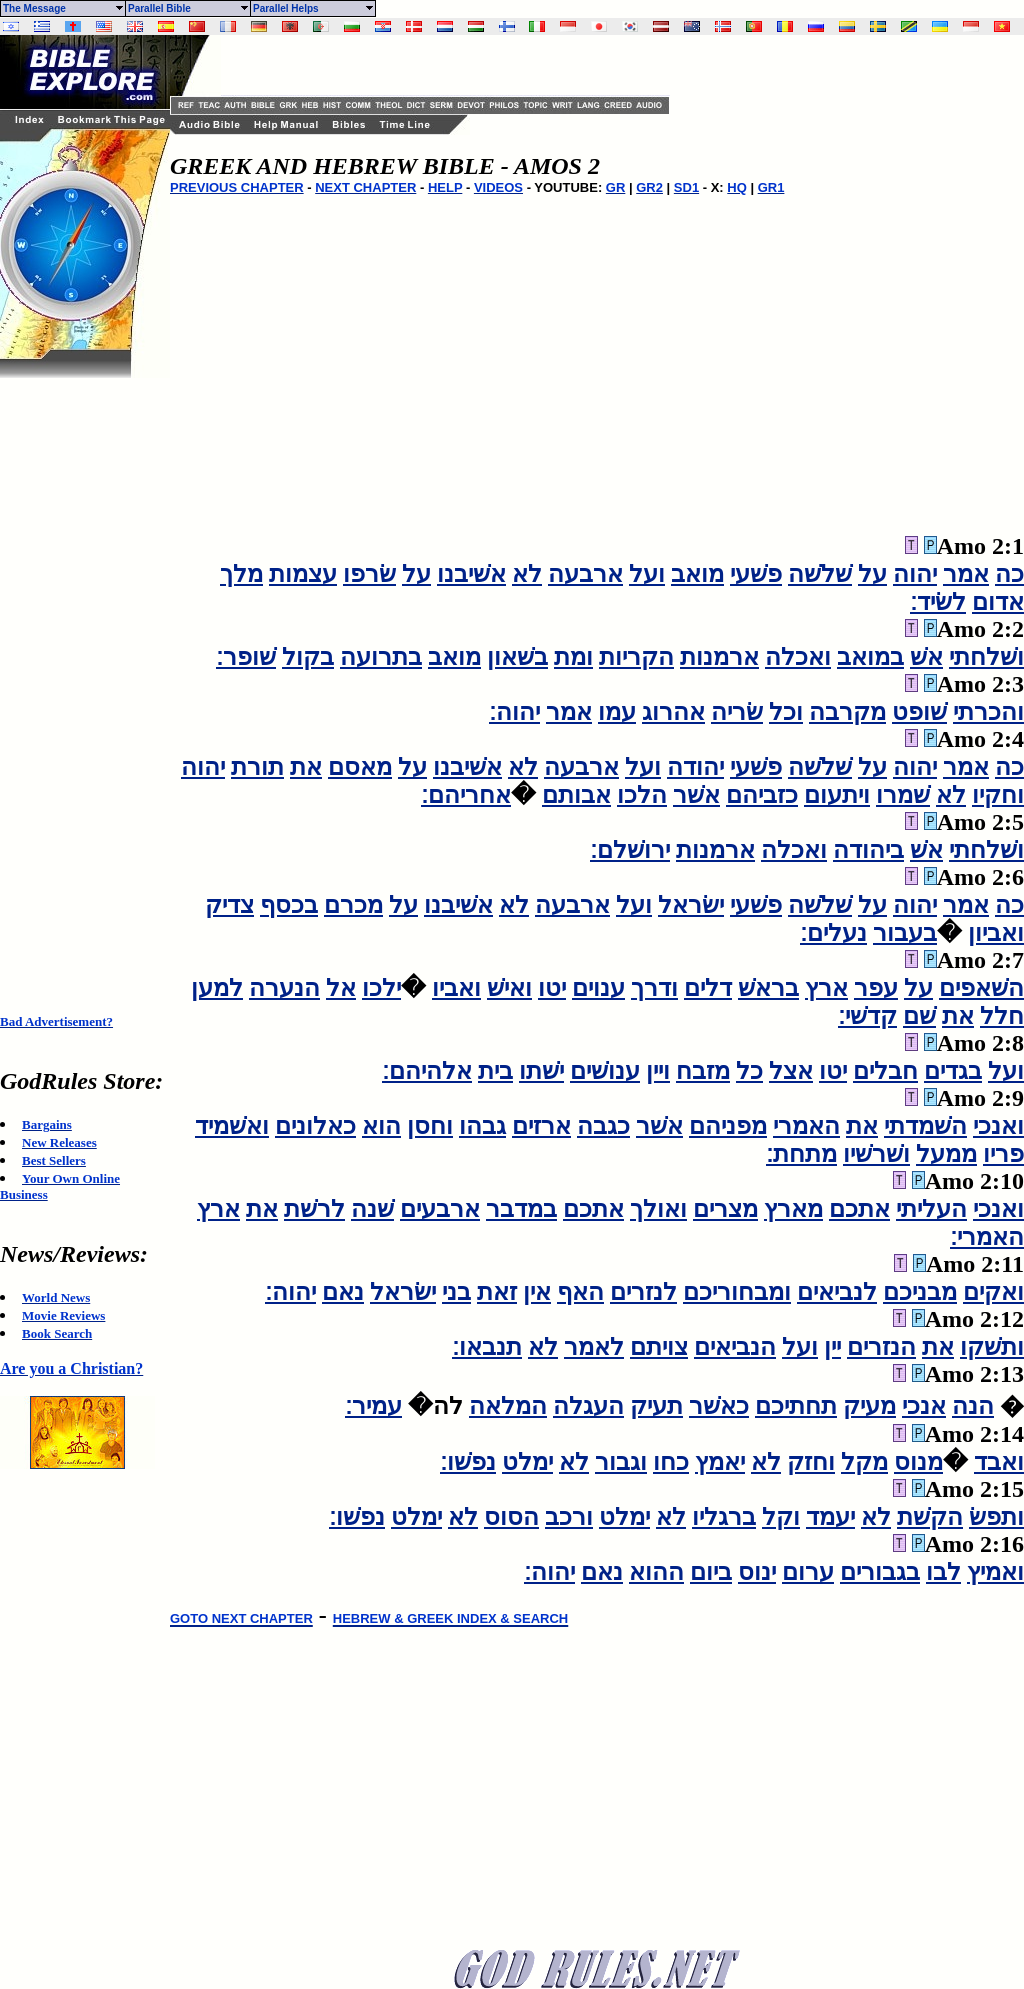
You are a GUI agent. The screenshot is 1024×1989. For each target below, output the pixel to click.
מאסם (360, 767)
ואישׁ (509, 988)
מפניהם (728, 1126)
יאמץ (720, 1462)
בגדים (953, 1071)
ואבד (999, 1462)
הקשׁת (930, 1517)
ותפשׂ (996, 1517)
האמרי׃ (987, 1237)
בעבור (905, 933)
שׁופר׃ (246, 657)
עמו (617, 712)
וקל (781, 1517)
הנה (973, 1406)
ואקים (993, 1292)
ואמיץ (995, 1572)
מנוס (918, 1462)
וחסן (430, 1126)
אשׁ (926, 657)
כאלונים (315, 1126)
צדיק (229, 905)
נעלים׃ (833, 933)
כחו (671, 1462)
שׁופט (919, 712)
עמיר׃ (373, 1406)
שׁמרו (903, 795)
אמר (966, 574)
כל (749, 1071)
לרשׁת (314, 1209)
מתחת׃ (801, 1154)
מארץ (793, 1209)
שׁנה (372, 1209)
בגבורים (880, 1572)
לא (527, 574)
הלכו (642, 795)
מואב (697, 574)
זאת (497, 1292)
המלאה (508, 1406)
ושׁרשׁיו (876, 1154)
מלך (241, 574)
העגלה (588, 1406)
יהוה (915, 574)
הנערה (284, 988)
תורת (257, 767)
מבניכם (920, 1292)
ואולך (658, 1209)
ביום (711, 1572)
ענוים (598, 988)
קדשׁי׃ (867, 1016)
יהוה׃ (514, 712)
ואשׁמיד (232, 1126)
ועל (647, 574)
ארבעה (585, 574)
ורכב (569, 1517)
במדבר (521, 1209)
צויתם (659, 1347)
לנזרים (643, 1292)
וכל (786, 712)
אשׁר (696, 795)
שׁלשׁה (820, 574)
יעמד (830, 1517)
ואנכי (998, 1126)
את (306, 767)
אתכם (859, 1209)
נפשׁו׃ (468, 1462)
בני (456, 1292)
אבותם (576, 795)
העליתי (931, 1209)
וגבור (621, 1462)
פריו (1003, 1154)
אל (341, 988)
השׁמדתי (925, 1126)
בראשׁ (768, 988)
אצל (791, 1071)
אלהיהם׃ (427, 1071)
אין (537, 1292)
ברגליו (724, 1517)
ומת (573, 657)
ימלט (527, 1462)
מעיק (869, 1406)
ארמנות (719, 657)
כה (1009, 574)
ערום (808, 1572)
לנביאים (837, 1292)
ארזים (541, 1126)
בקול (308, 657)
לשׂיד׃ (938, 602)
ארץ (826, 988)
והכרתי (988, 712)
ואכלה (798, 657)
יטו (552, 988)
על (872, 574)
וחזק (811, 1462)
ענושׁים (605, 1071)
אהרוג (673, 712)
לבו (943, 1572)
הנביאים (735, 1347)
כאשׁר (719, 1406)
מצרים (725, 1209)
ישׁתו (541, 1071)
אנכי (924, 1406)
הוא (381, 1126)
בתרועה (381, 657)
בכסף (289, 905)
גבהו (482, 1126)
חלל (1002, 1016)
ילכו (381, 988)
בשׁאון (517, 657)
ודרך (654, 988)
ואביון (996, 933)
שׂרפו (369, 574)
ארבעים (440, 1209)
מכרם (353, 905)
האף (580, 1292)
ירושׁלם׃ (630, 850)
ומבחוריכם (737, 1292)
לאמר (594, 1347)
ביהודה (868, 850)
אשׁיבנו (471, 574)
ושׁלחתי (986, 657)
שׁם (919, 1016)
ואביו (456, 988)
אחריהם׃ (466, 795)
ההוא (656, 1572)
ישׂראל (691, 905)
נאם (343, 1292)
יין (832, 1347)
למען (217, 988)
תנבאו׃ (487, 1347)
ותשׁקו (992, 1347)
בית (495, 1071)
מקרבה (847, 712)
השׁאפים (981, 988)
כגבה (603, 1126)
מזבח (703, 1071)
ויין (658, 1071)
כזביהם (762, 795)
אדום (998, 602)
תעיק (656, 1406)
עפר (876, 988)
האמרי (806, 1126)
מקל (864, 1462)
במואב (870, 657)
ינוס (757, 1572)
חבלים (885, 1071)
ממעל (946, 1154)
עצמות (303, 574)
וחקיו (998, 795)
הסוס (511, 1517)
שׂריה (737, 712)
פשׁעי (756, 574)
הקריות (636, 657)
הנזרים (881, 1347)
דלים (708, 988)
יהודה (695, 767)
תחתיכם (796, 1406)
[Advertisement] (80, 678)
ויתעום (837, 795)
